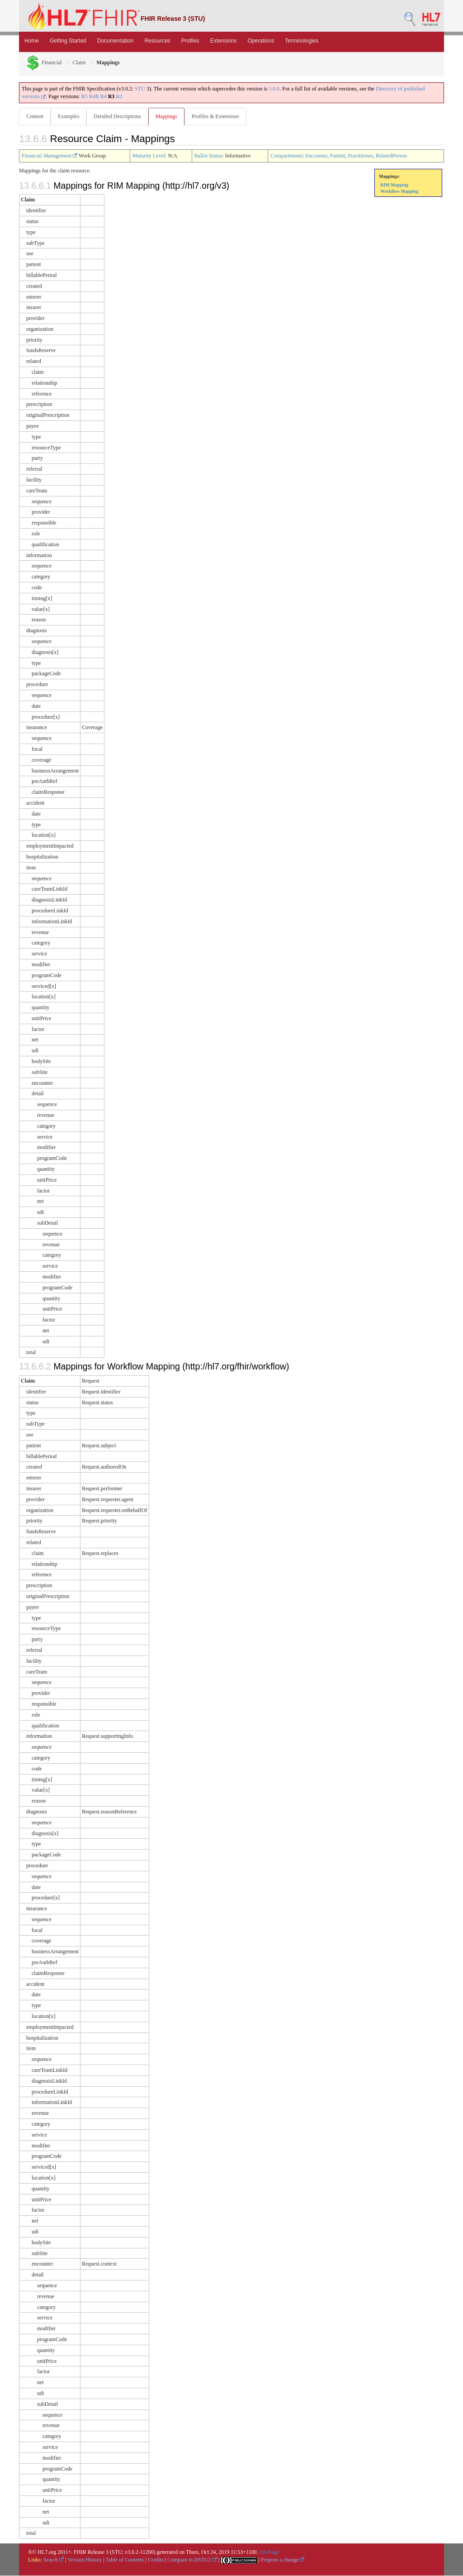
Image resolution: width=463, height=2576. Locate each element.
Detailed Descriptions (118, 116)
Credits (156, 2560)
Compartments (286, 156)
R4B (94, 96)
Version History (85, 2560)
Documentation (115, 41)
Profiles (190, 41)
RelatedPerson (391, 156)
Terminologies (301, 41)
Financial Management (49, 156)
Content (34, 116)
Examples (69, 116)
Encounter (316, 156)
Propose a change (282, 2560)
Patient (337, 156)
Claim (78, 62)
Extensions (223, 41)
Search (53, 2560)
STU (140, 89)
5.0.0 (274, 89)
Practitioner (360, 156)
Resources (157, 41)
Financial (44, 62)
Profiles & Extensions (219, 116)
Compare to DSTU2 (192, 2560)
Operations (261, 41)
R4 (103, 96)
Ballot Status (208, 156)
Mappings (169, 116)
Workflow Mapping (399, 191)
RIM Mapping (394, 185)
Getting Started (68, 41)
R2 (119, 96)
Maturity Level (148, 156)
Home (31, 41)
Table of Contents (124, 2560)
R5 (84, 96)
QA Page (269, 2552)
